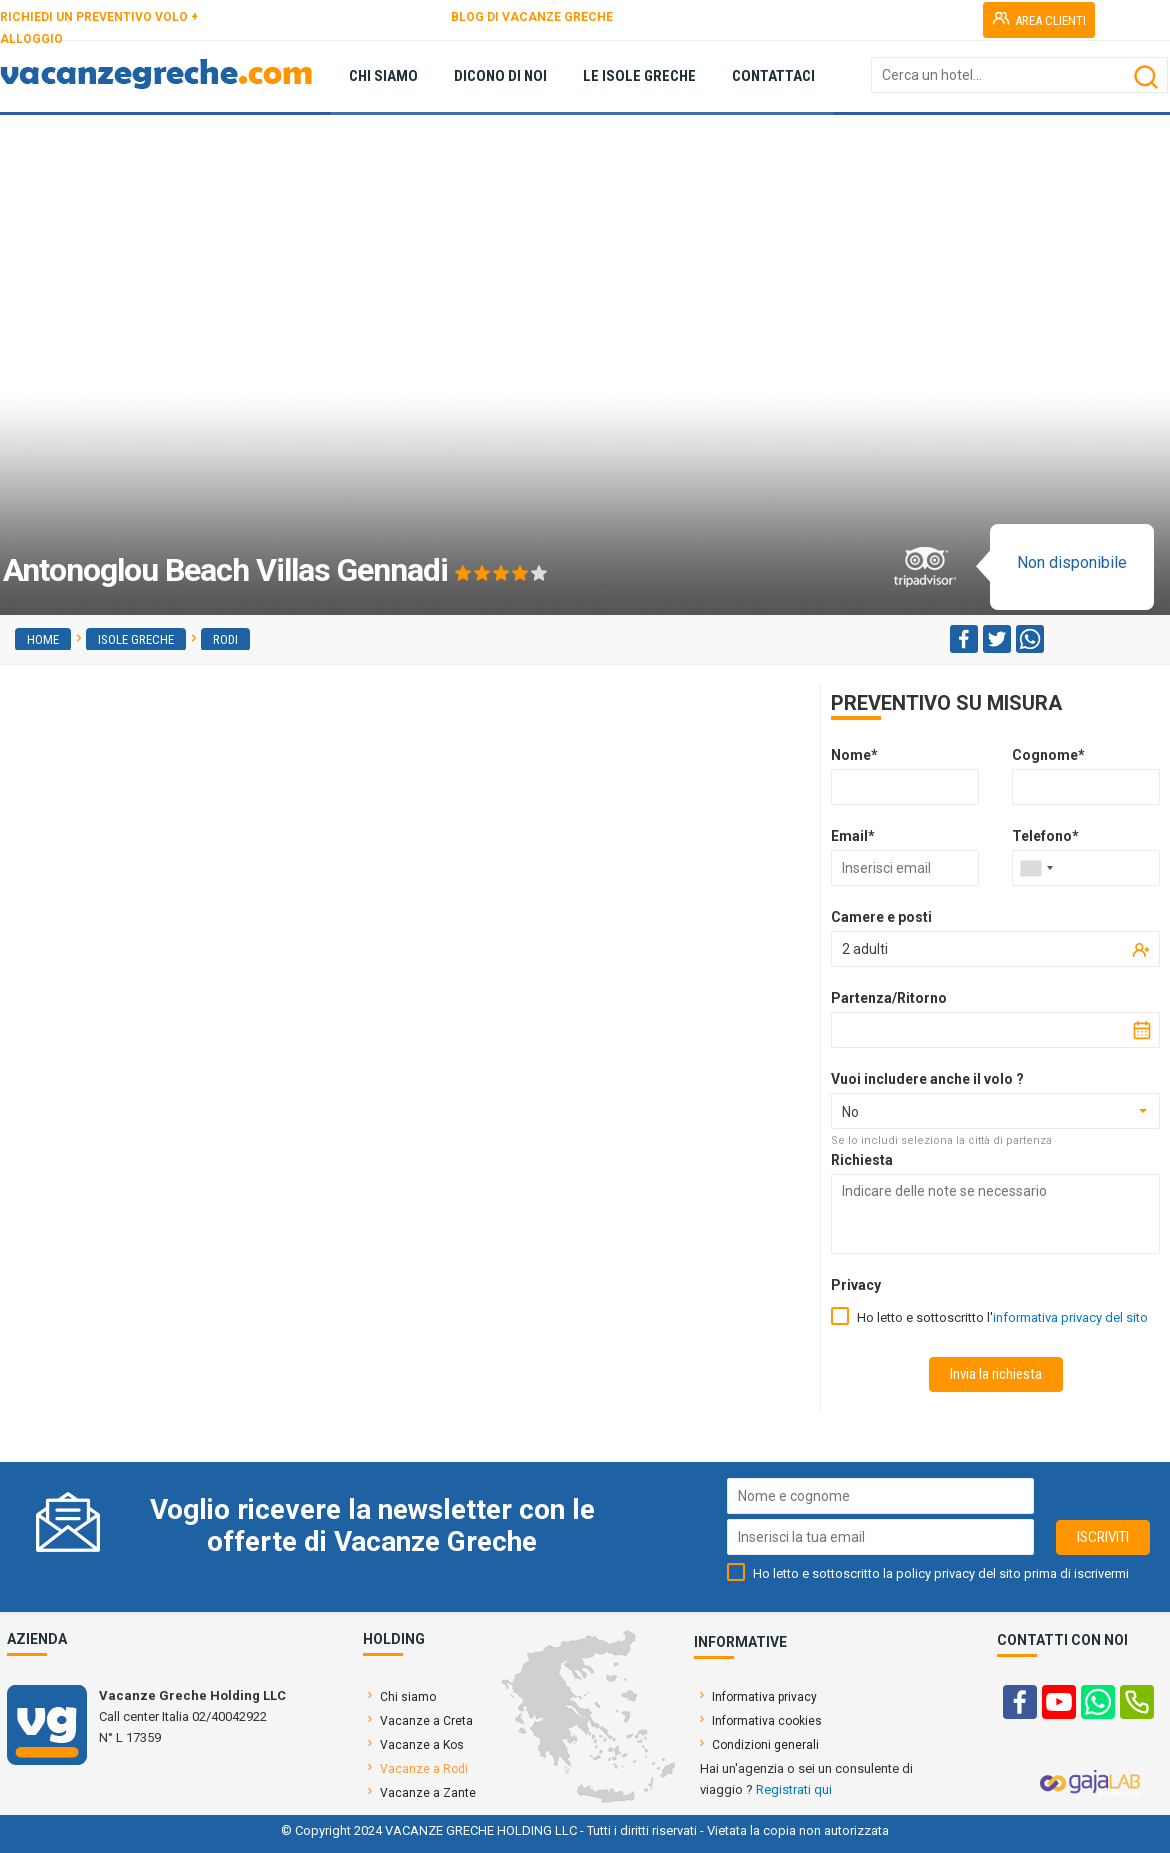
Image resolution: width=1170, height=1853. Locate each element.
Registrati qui (794, 1789)
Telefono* (1045, 836)
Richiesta (862, 1160)
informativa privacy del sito (1070, 1317)
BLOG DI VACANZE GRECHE (532, 17)
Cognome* (1048, 755)
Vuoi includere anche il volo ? (927, 1079)
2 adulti (865, 949)
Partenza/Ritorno (889, 998)
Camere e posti (881, 917)
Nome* (854, 755)
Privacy (856, 1285)
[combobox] (1036, 868)
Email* (853, 836)
